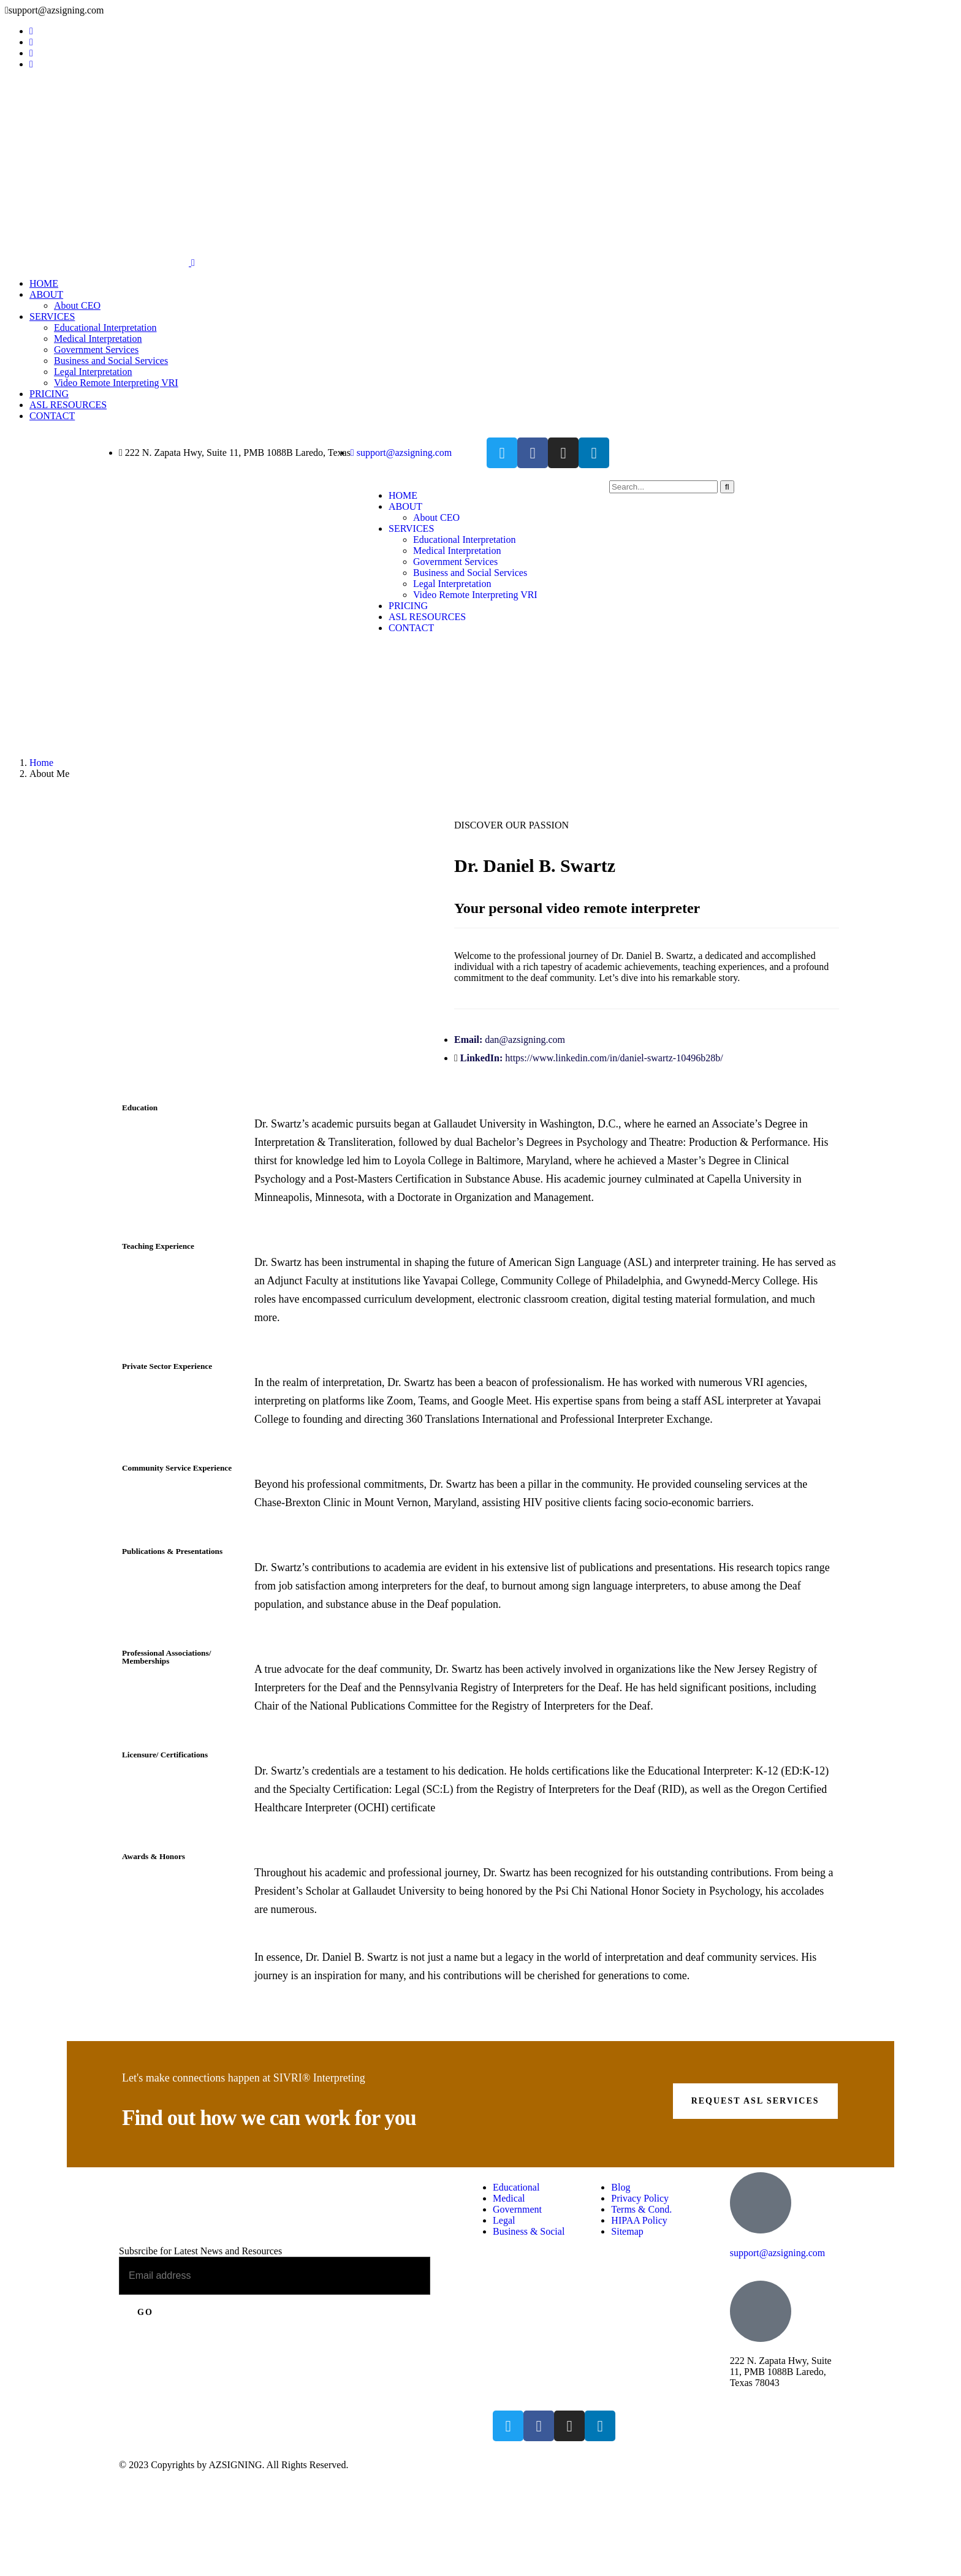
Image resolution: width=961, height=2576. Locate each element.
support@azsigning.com (778, 2253)
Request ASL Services (755, 2100)
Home (41, 762)
